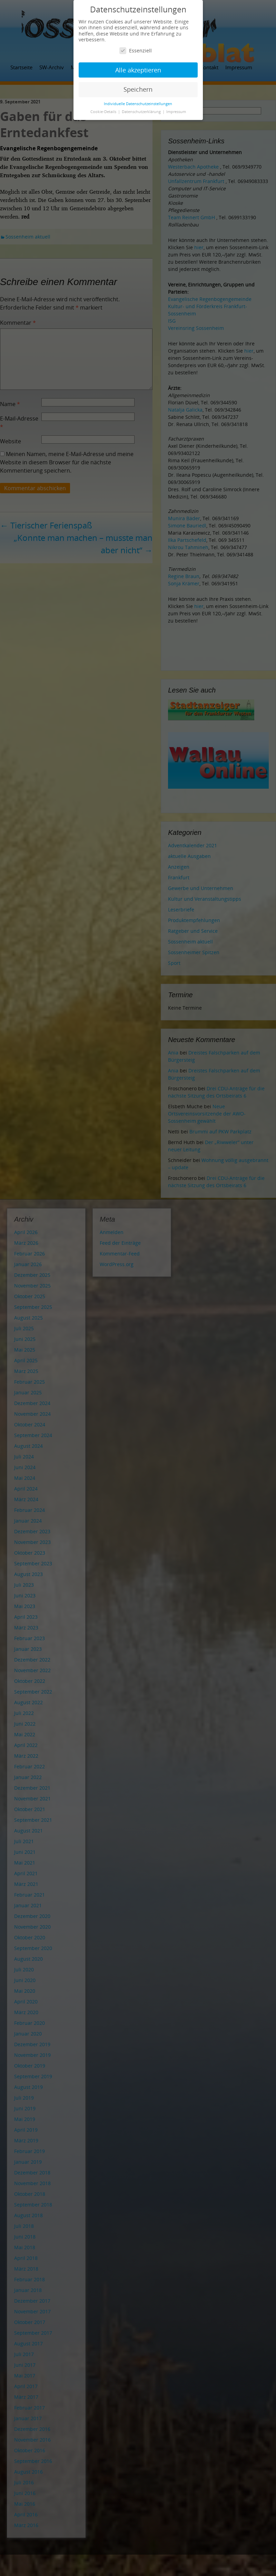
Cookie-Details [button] (103, 111)
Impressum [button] (176, 111)
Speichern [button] (138, 89)
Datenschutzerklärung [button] (142, 111)
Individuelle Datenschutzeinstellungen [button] (138, 103)
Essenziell (135, 50)
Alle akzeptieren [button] (138, 70)
